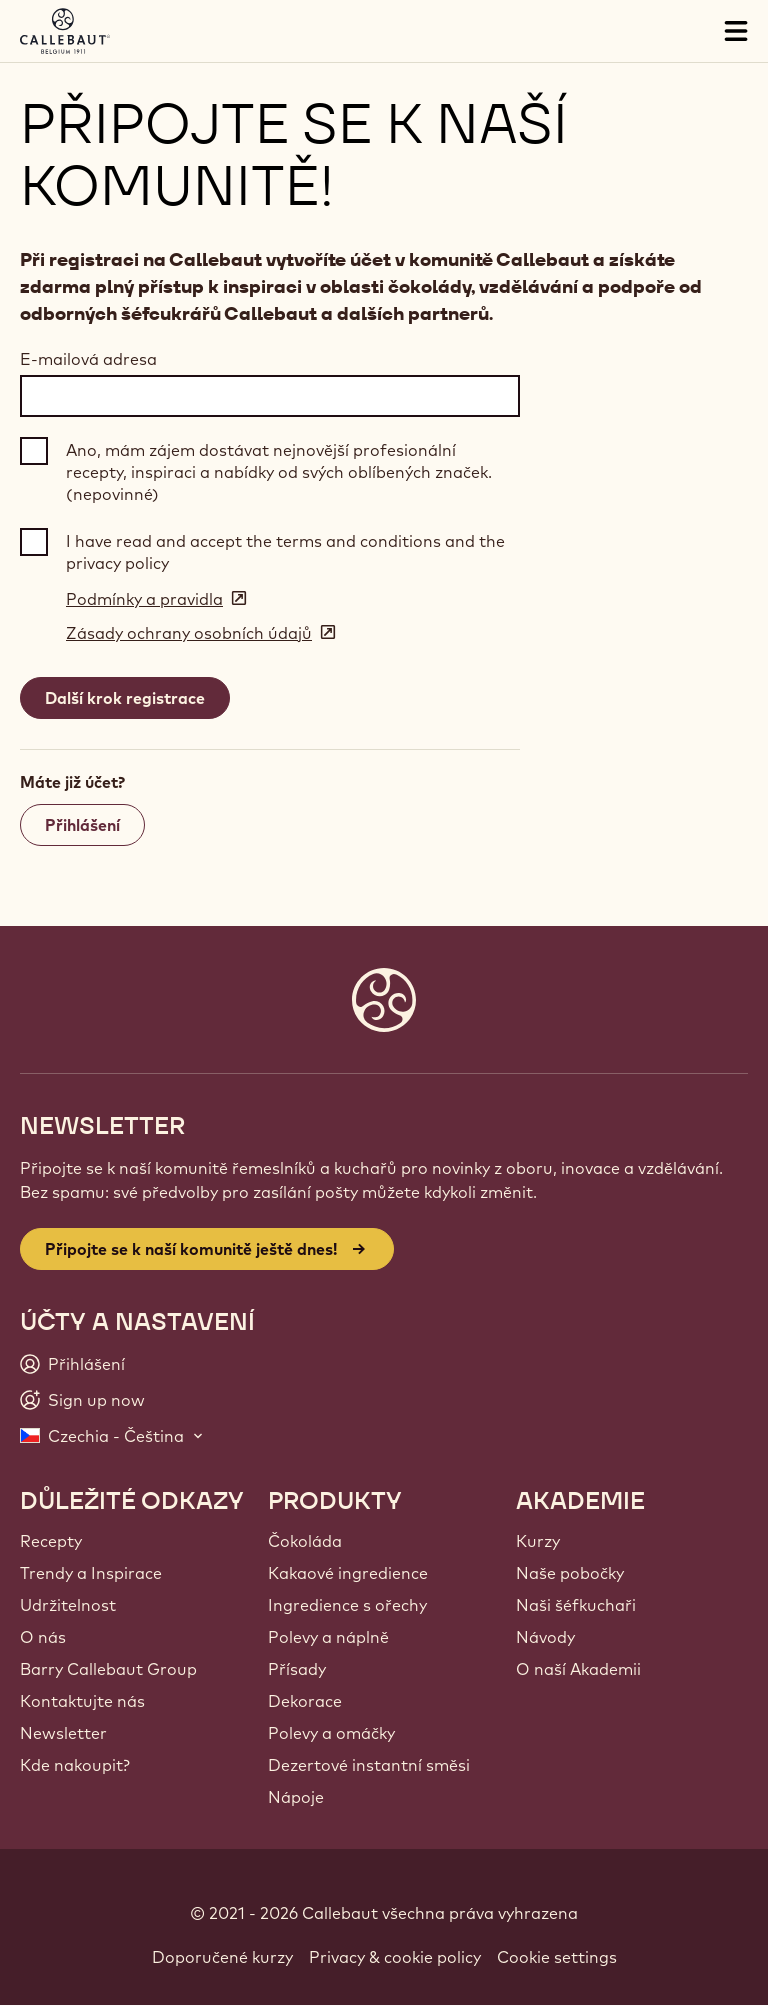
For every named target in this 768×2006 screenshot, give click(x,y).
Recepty (51, 1541)
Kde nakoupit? (75, 1765)
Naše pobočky (570, 1573)
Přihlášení (82, 825)
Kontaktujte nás (82, 1701)
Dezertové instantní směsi (369, 1765)
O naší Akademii (578, 1669)
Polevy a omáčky (331, 1733)
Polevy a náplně (328, 1637)
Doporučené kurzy (222, 1957)
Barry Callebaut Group (108, 1669)
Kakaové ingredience (348, 1573)
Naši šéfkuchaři (576, 1605)
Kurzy (538, 1541)
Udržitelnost (68, 1605)
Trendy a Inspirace (91, 1573)
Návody (545, 1637)
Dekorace (305, 1701)
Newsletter (63, 1733)
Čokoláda (305, 1541)
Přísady (297, 1669)
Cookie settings (557, 1957)
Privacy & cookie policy (395, 1957)
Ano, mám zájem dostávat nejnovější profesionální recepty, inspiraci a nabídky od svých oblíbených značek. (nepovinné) (279, 472)
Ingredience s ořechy (347, 1605)
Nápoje (296, 1797)
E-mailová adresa (88, 359)
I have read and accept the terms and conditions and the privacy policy (285, 552)
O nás (43, 1637)
